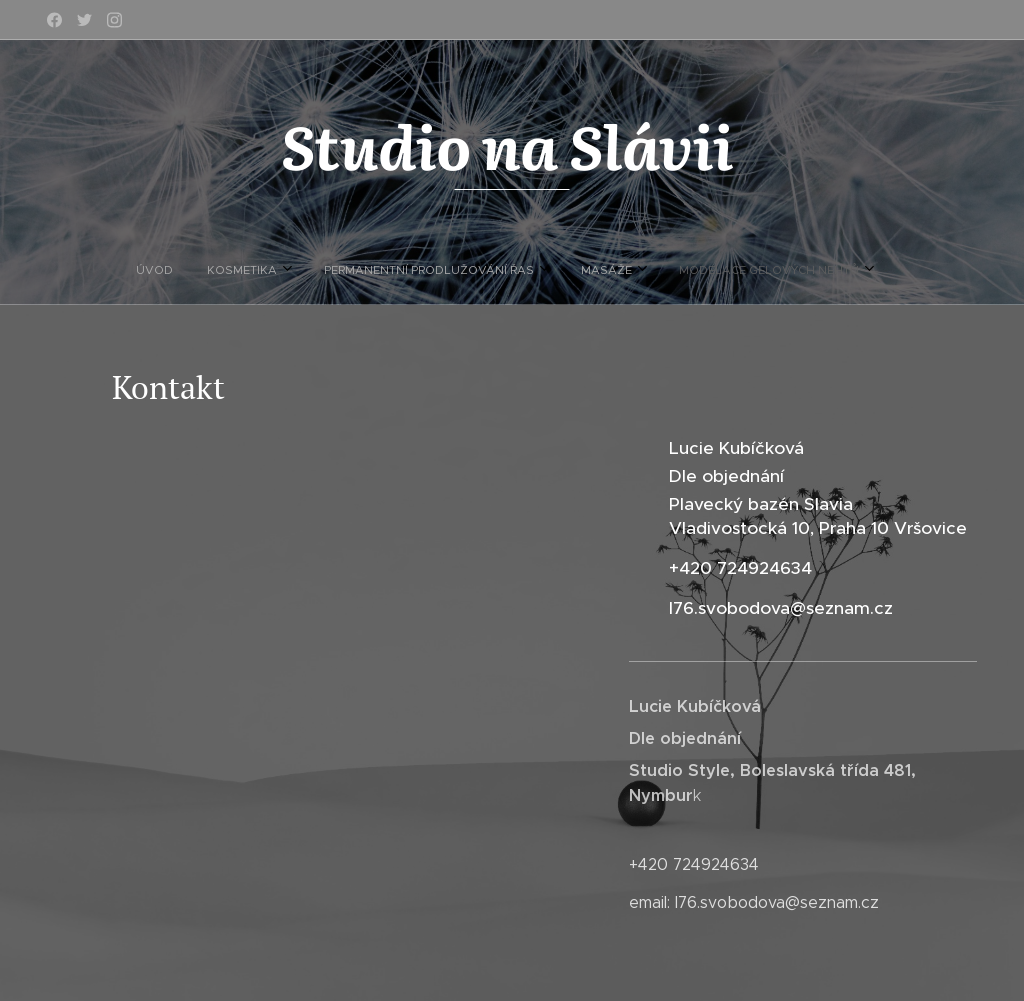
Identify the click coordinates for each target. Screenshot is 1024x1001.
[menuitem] (418, 270)
